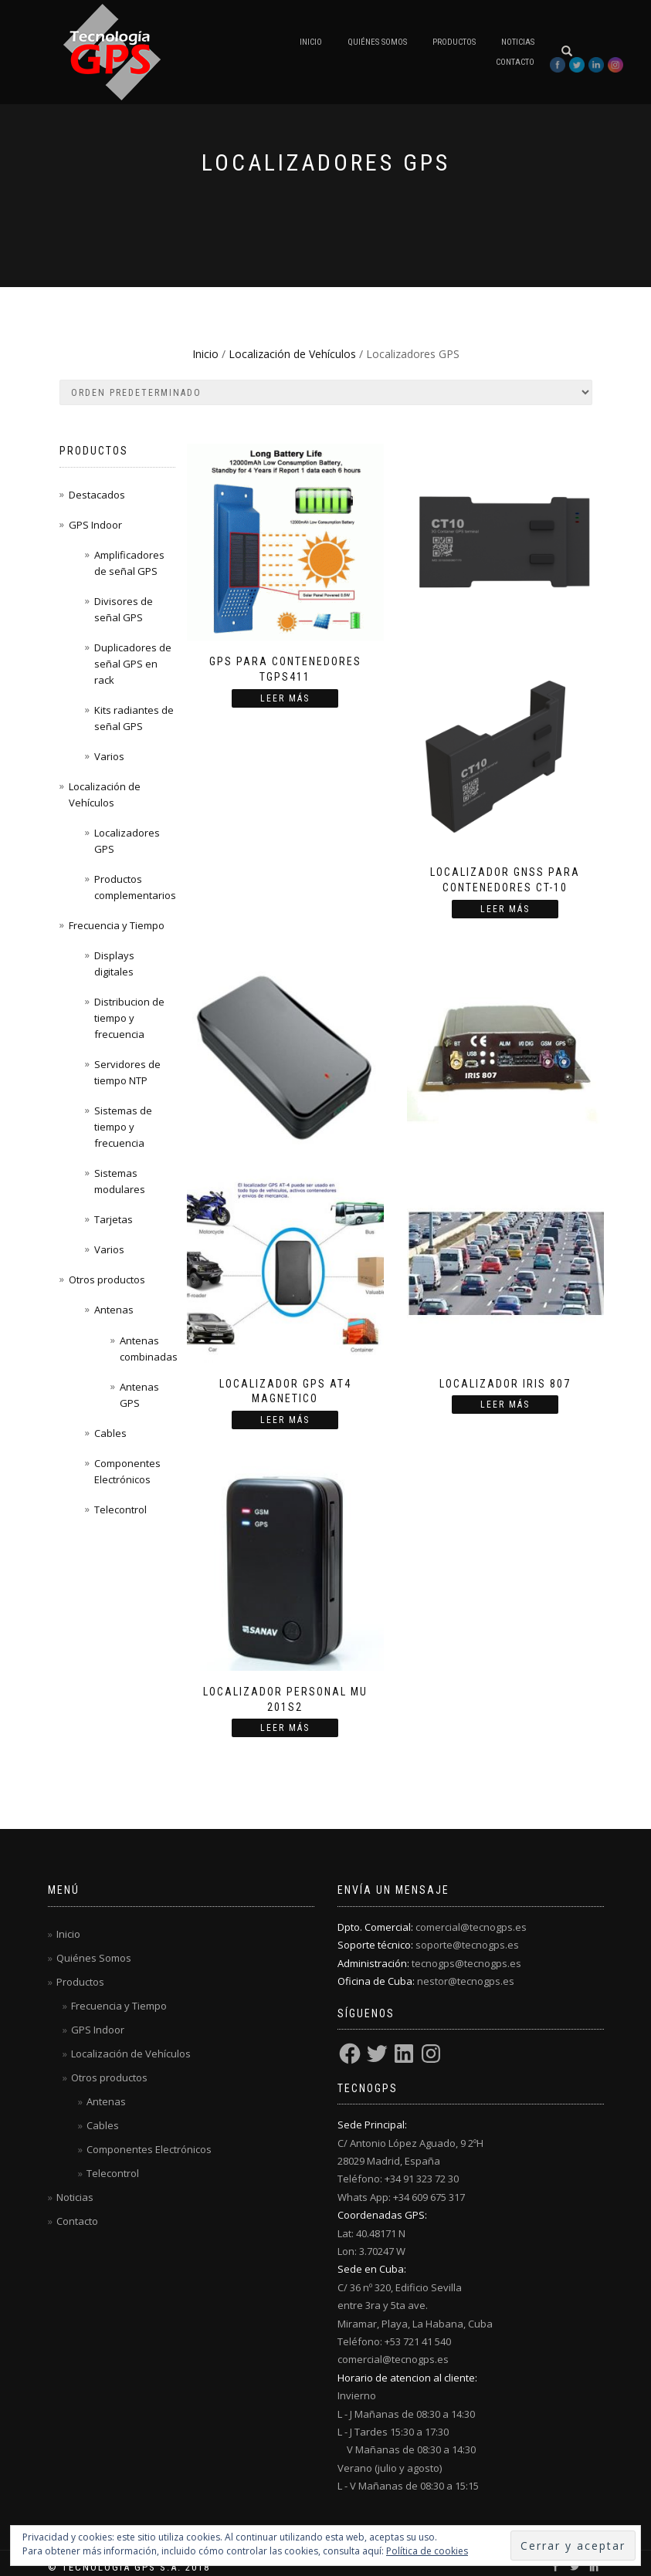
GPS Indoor (95, 525)
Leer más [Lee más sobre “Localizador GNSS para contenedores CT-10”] (505, 909)
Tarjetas (113, 1219)
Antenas (114, 1310)
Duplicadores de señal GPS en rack (132, 664)
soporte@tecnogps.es (467, 1945)
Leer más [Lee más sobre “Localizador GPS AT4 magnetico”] (285, 1420)
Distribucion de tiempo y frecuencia (129, 1018)
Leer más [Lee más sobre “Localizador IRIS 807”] (505, 1404)
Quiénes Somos (377, 42)
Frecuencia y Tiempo (116, 925)
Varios (109, 756)
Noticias (517, 42)
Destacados (97, 495)
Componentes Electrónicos (149, 2149)
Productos (454, 42)
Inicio (311, 42)
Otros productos (107, 1279)
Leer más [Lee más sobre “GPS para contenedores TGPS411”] (285, 698)
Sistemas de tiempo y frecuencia (123, 1127)
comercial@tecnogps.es (471, 1927)
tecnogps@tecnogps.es (466, 1963)
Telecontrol (120, 1509)
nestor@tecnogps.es (465, 1981)
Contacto (515, 62)
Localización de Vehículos (292, 354)
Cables (110, 1433)
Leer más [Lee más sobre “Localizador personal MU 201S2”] (285, 1727)
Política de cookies (427, 2550)
